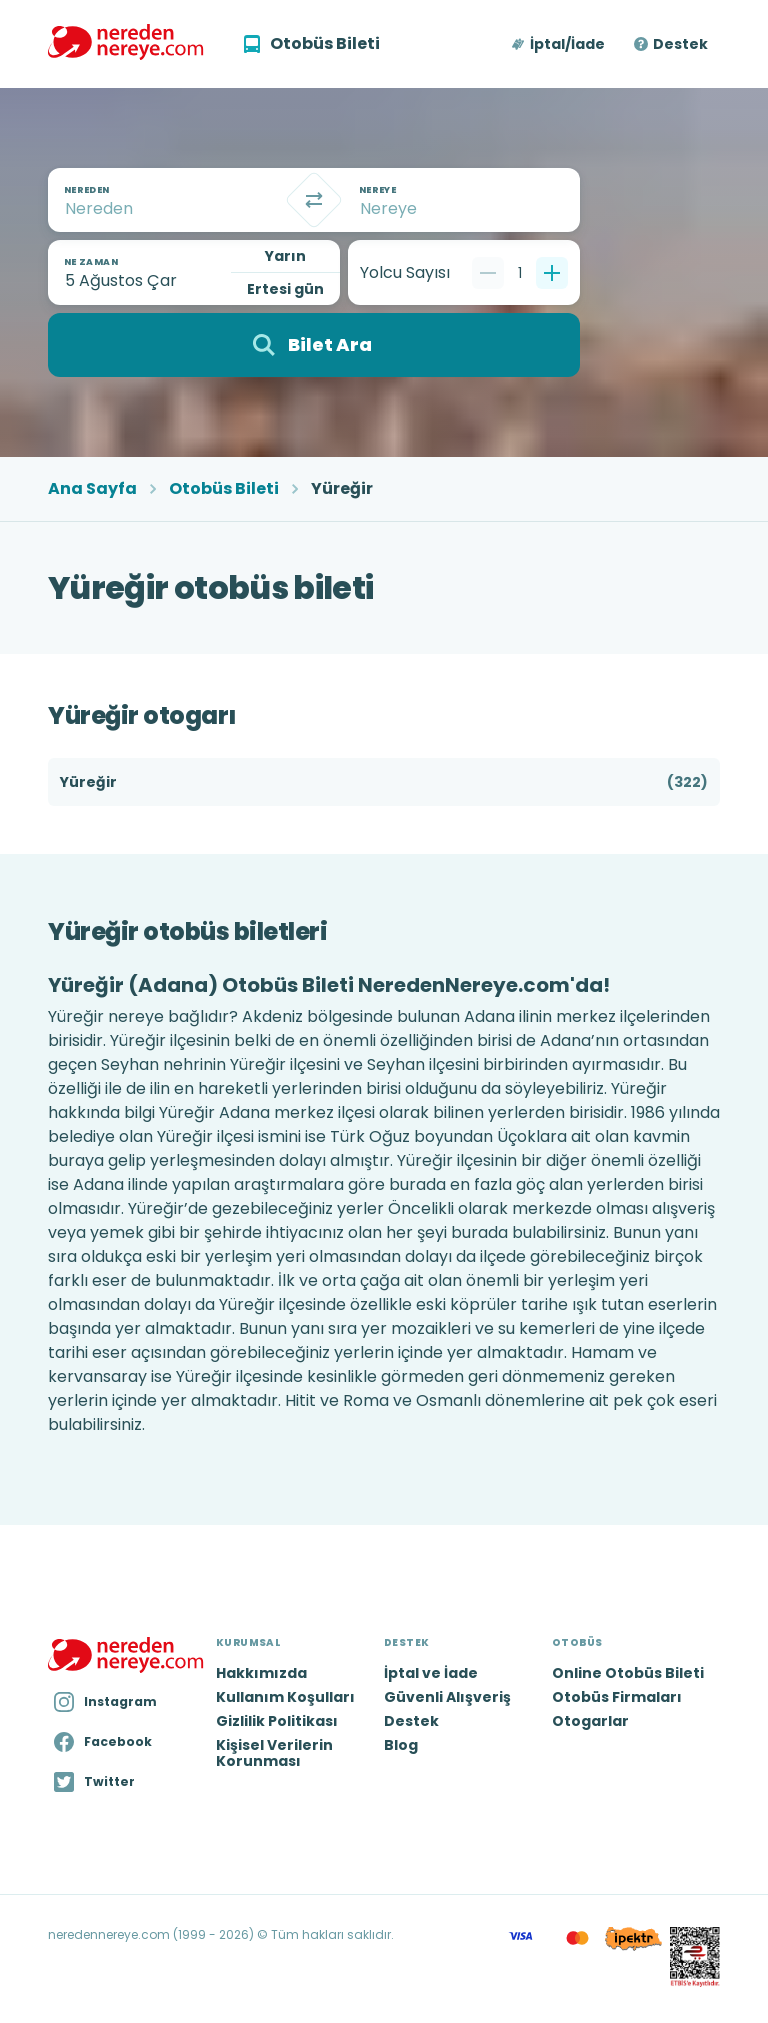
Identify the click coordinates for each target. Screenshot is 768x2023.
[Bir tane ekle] (552, 273)
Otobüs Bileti (224, 489)
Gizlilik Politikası (277, 1721)
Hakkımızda (261, 1673)
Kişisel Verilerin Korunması (274, 1753)
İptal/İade (567, 44)
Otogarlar (590, 1721)
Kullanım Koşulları (285, 1697)
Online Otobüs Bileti (628, 1673)
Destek (680, 44)
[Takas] (314, 200)
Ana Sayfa (92, 489)
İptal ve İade (431, 1673)
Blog (401, 1745)
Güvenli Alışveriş (447, 1697)
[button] (559, 44)
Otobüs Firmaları (617, 1697)
